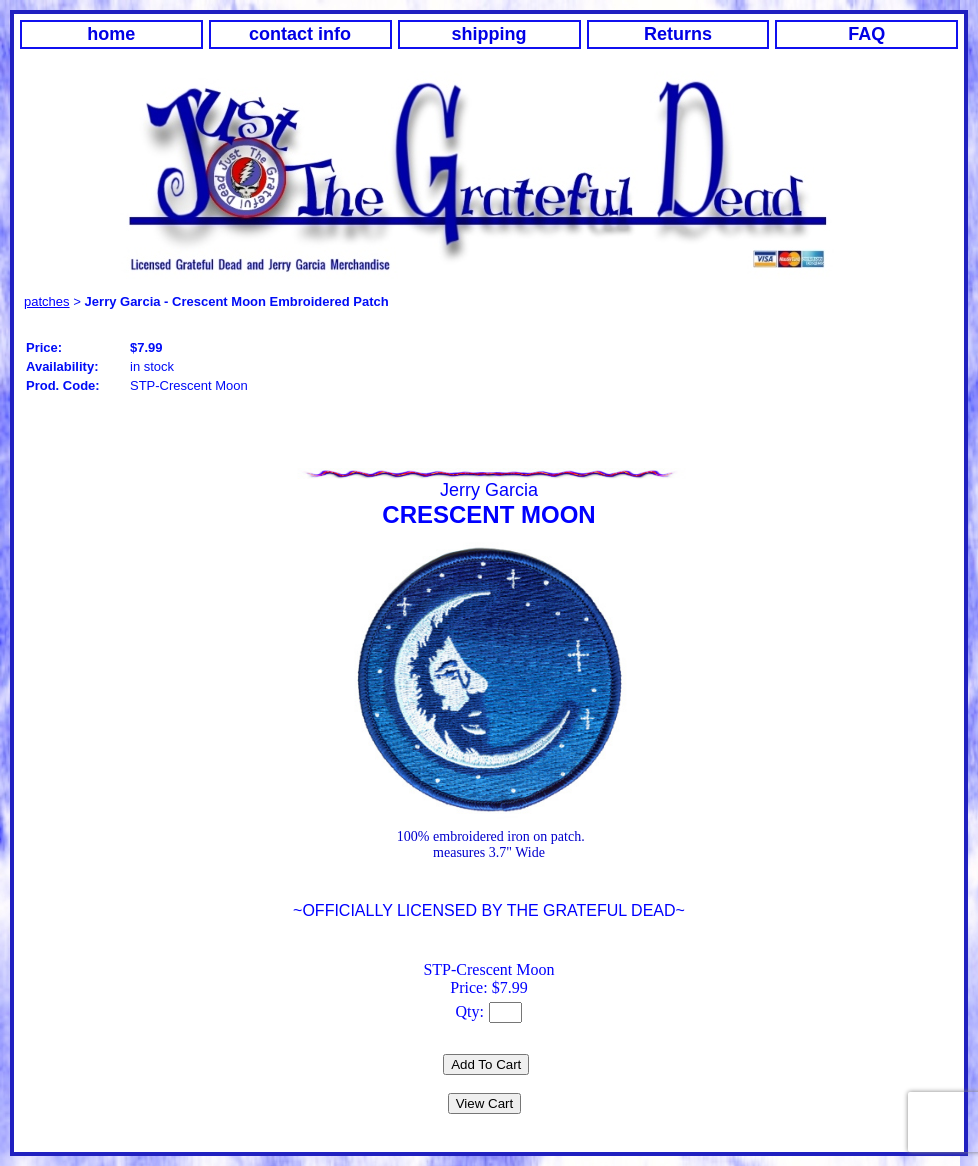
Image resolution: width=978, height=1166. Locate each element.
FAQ (866, 34)
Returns (678, 34)
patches (47, 301)
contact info (300, 34)
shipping (489, 34)
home (111, 34)
